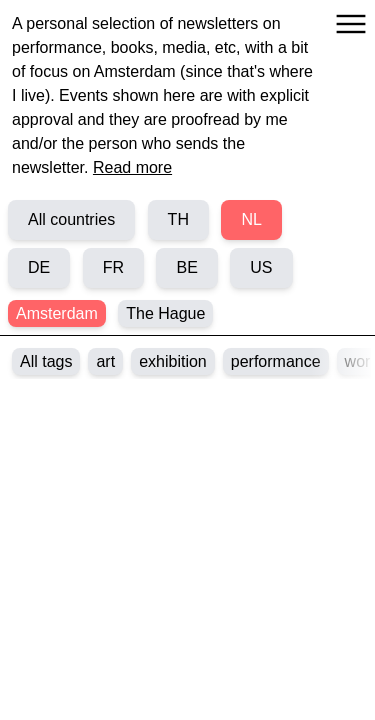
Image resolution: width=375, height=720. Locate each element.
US (261, 267)
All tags (46, 361)
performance (276, 361)
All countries (71, 219)
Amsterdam (57, 313)
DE (39, 267)
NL (251, 219)
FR (113, 267)
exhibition (173, 361)
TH (178, 219)
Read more (132, 167)
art (105, 361)
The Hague (165, 313)
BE (186, 267)
